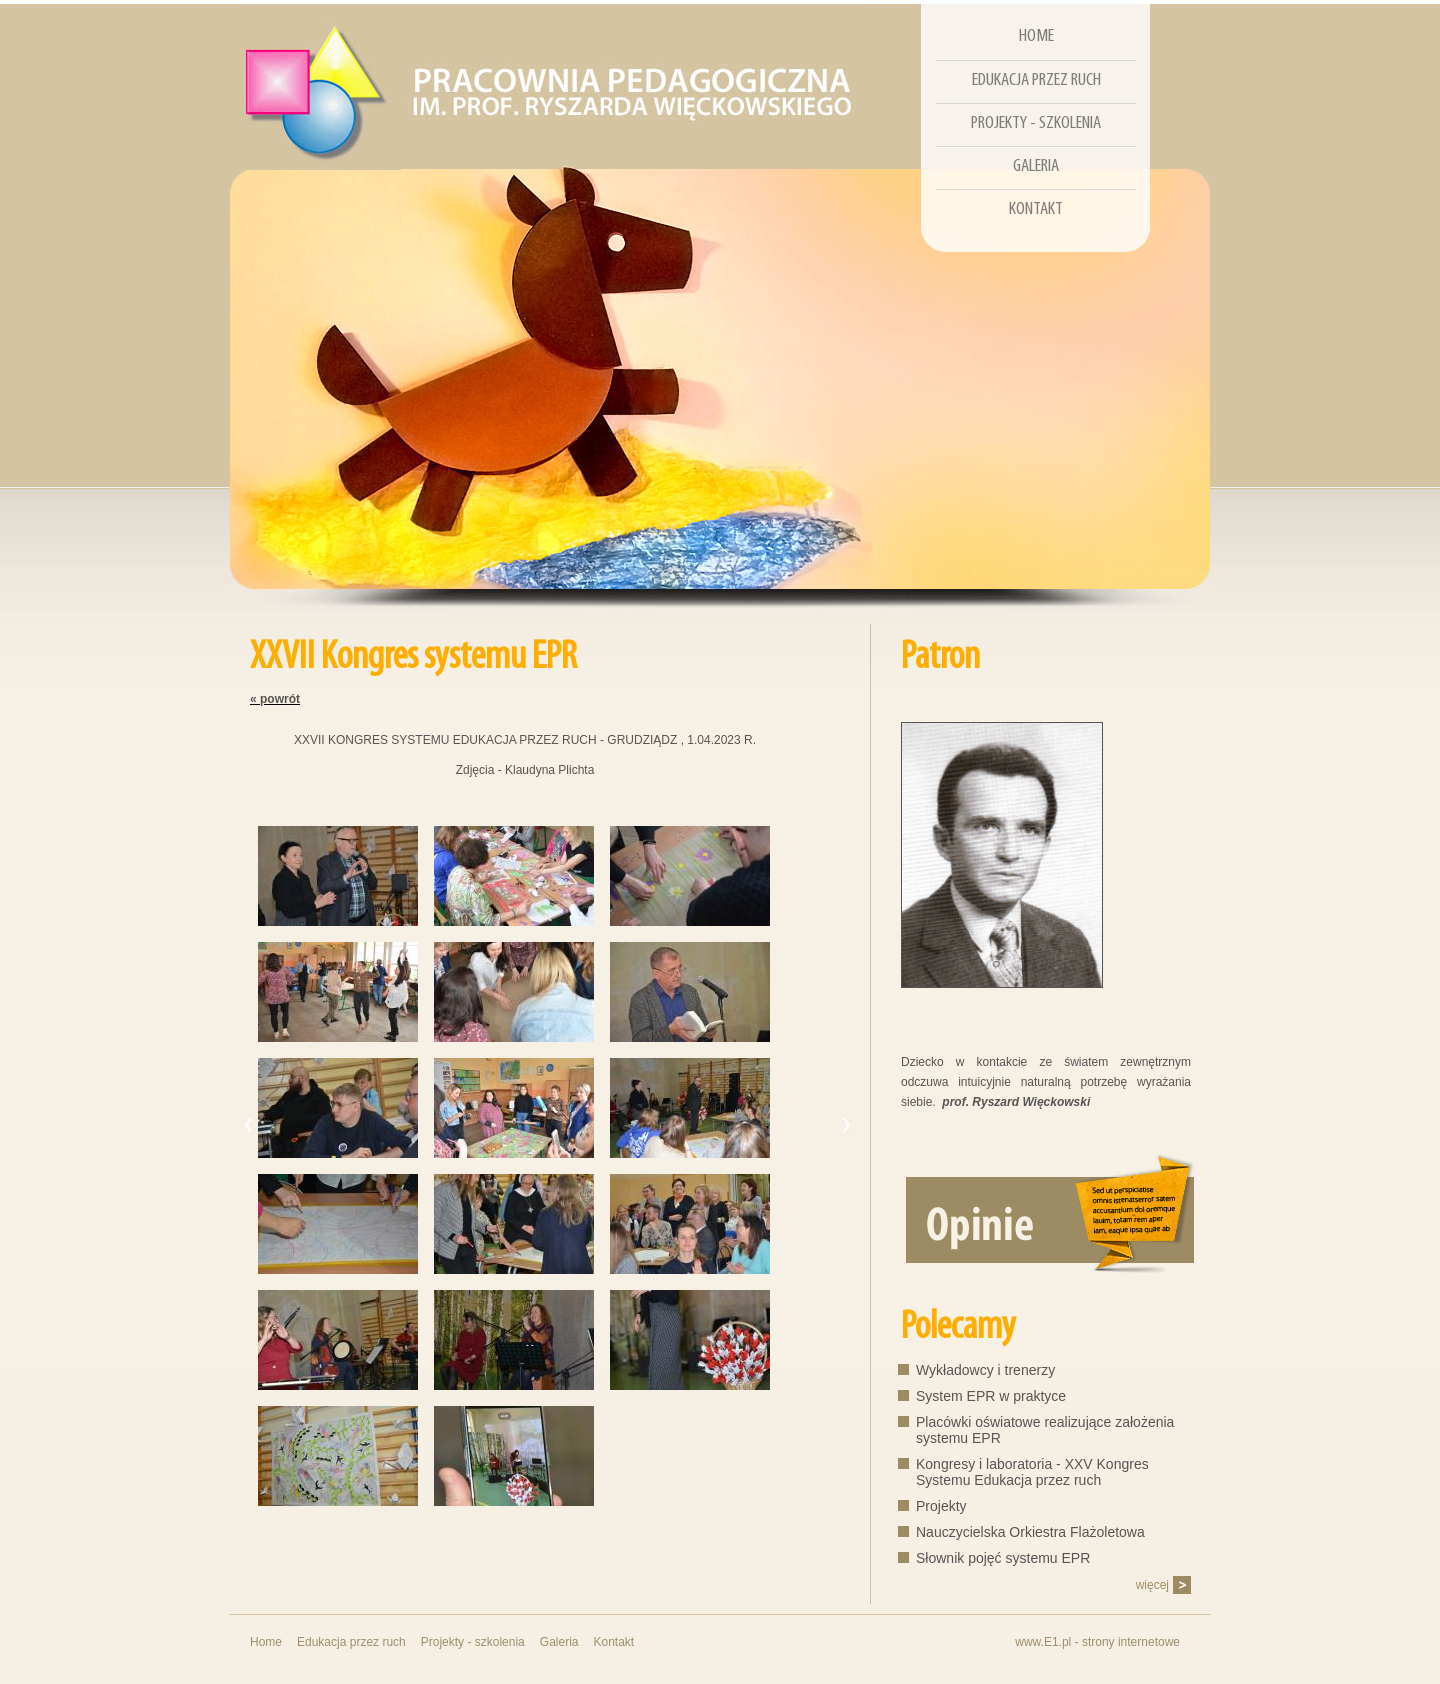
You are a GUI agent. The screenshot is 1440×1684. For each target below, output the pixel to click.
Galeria (1036, 166)
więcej (1152, 1585)
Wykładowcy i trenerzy (985, 1370)
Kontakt (1036, 209)
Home (1036, 36)
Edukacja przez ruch (1036, 80)
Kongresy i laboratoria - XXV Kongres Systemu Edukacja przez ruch (1032, 1472)
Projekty (941, 1506)
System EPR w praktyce (991, 1396)
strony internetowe (1131, 1642)
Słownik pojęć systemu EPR (1003, 1558)
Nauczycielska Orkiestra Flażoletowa (1030, 1532)
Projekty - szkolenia (1036, 123)
